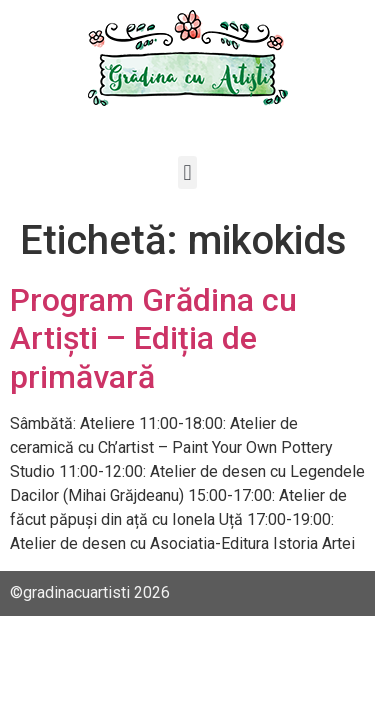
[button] (187, 172)
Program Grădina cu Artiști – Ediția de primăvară (153, 338)
